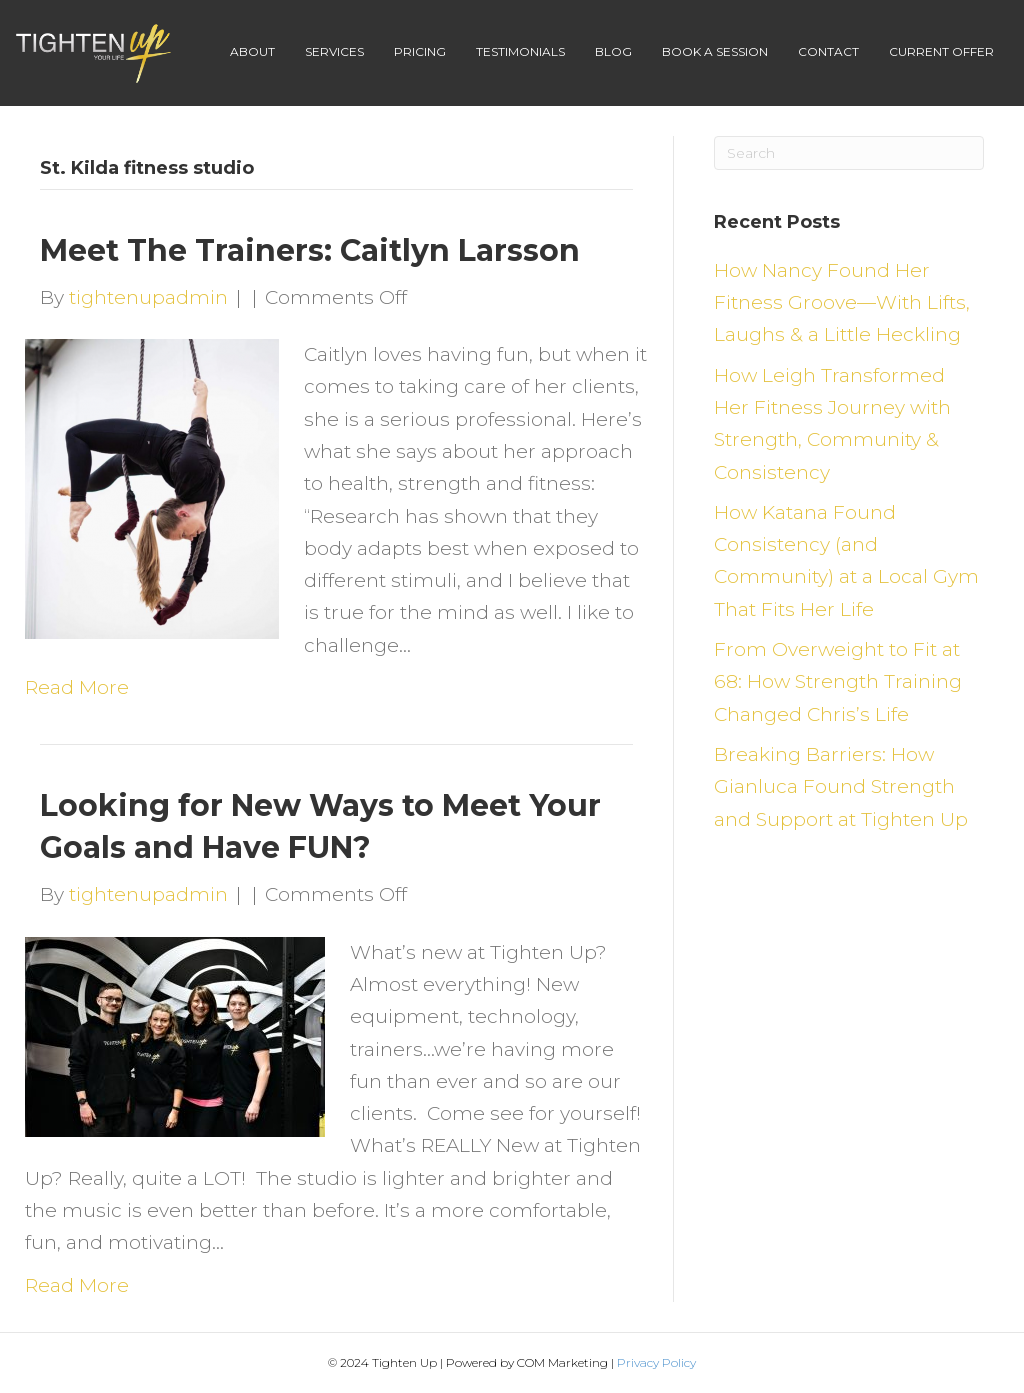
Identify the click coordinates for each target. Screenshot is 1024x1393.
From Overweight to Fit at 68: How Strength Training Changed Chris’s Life (838, 682)
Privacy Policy (656, 1362)
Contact (828, 51)
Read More (77, 687)
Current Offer (941, 51)
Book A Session (715, 51)
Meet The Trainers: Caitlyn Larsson (310, 250)
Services (334, 51)
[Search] (849, 153)
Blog (613, 51)
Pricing (420, 51)
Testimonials (520, 51)
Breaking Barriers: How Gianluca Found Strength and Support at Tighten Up (841, 787)
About (252, 51)
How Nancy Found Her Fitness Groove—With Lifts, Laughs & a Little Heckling (842, 303)
